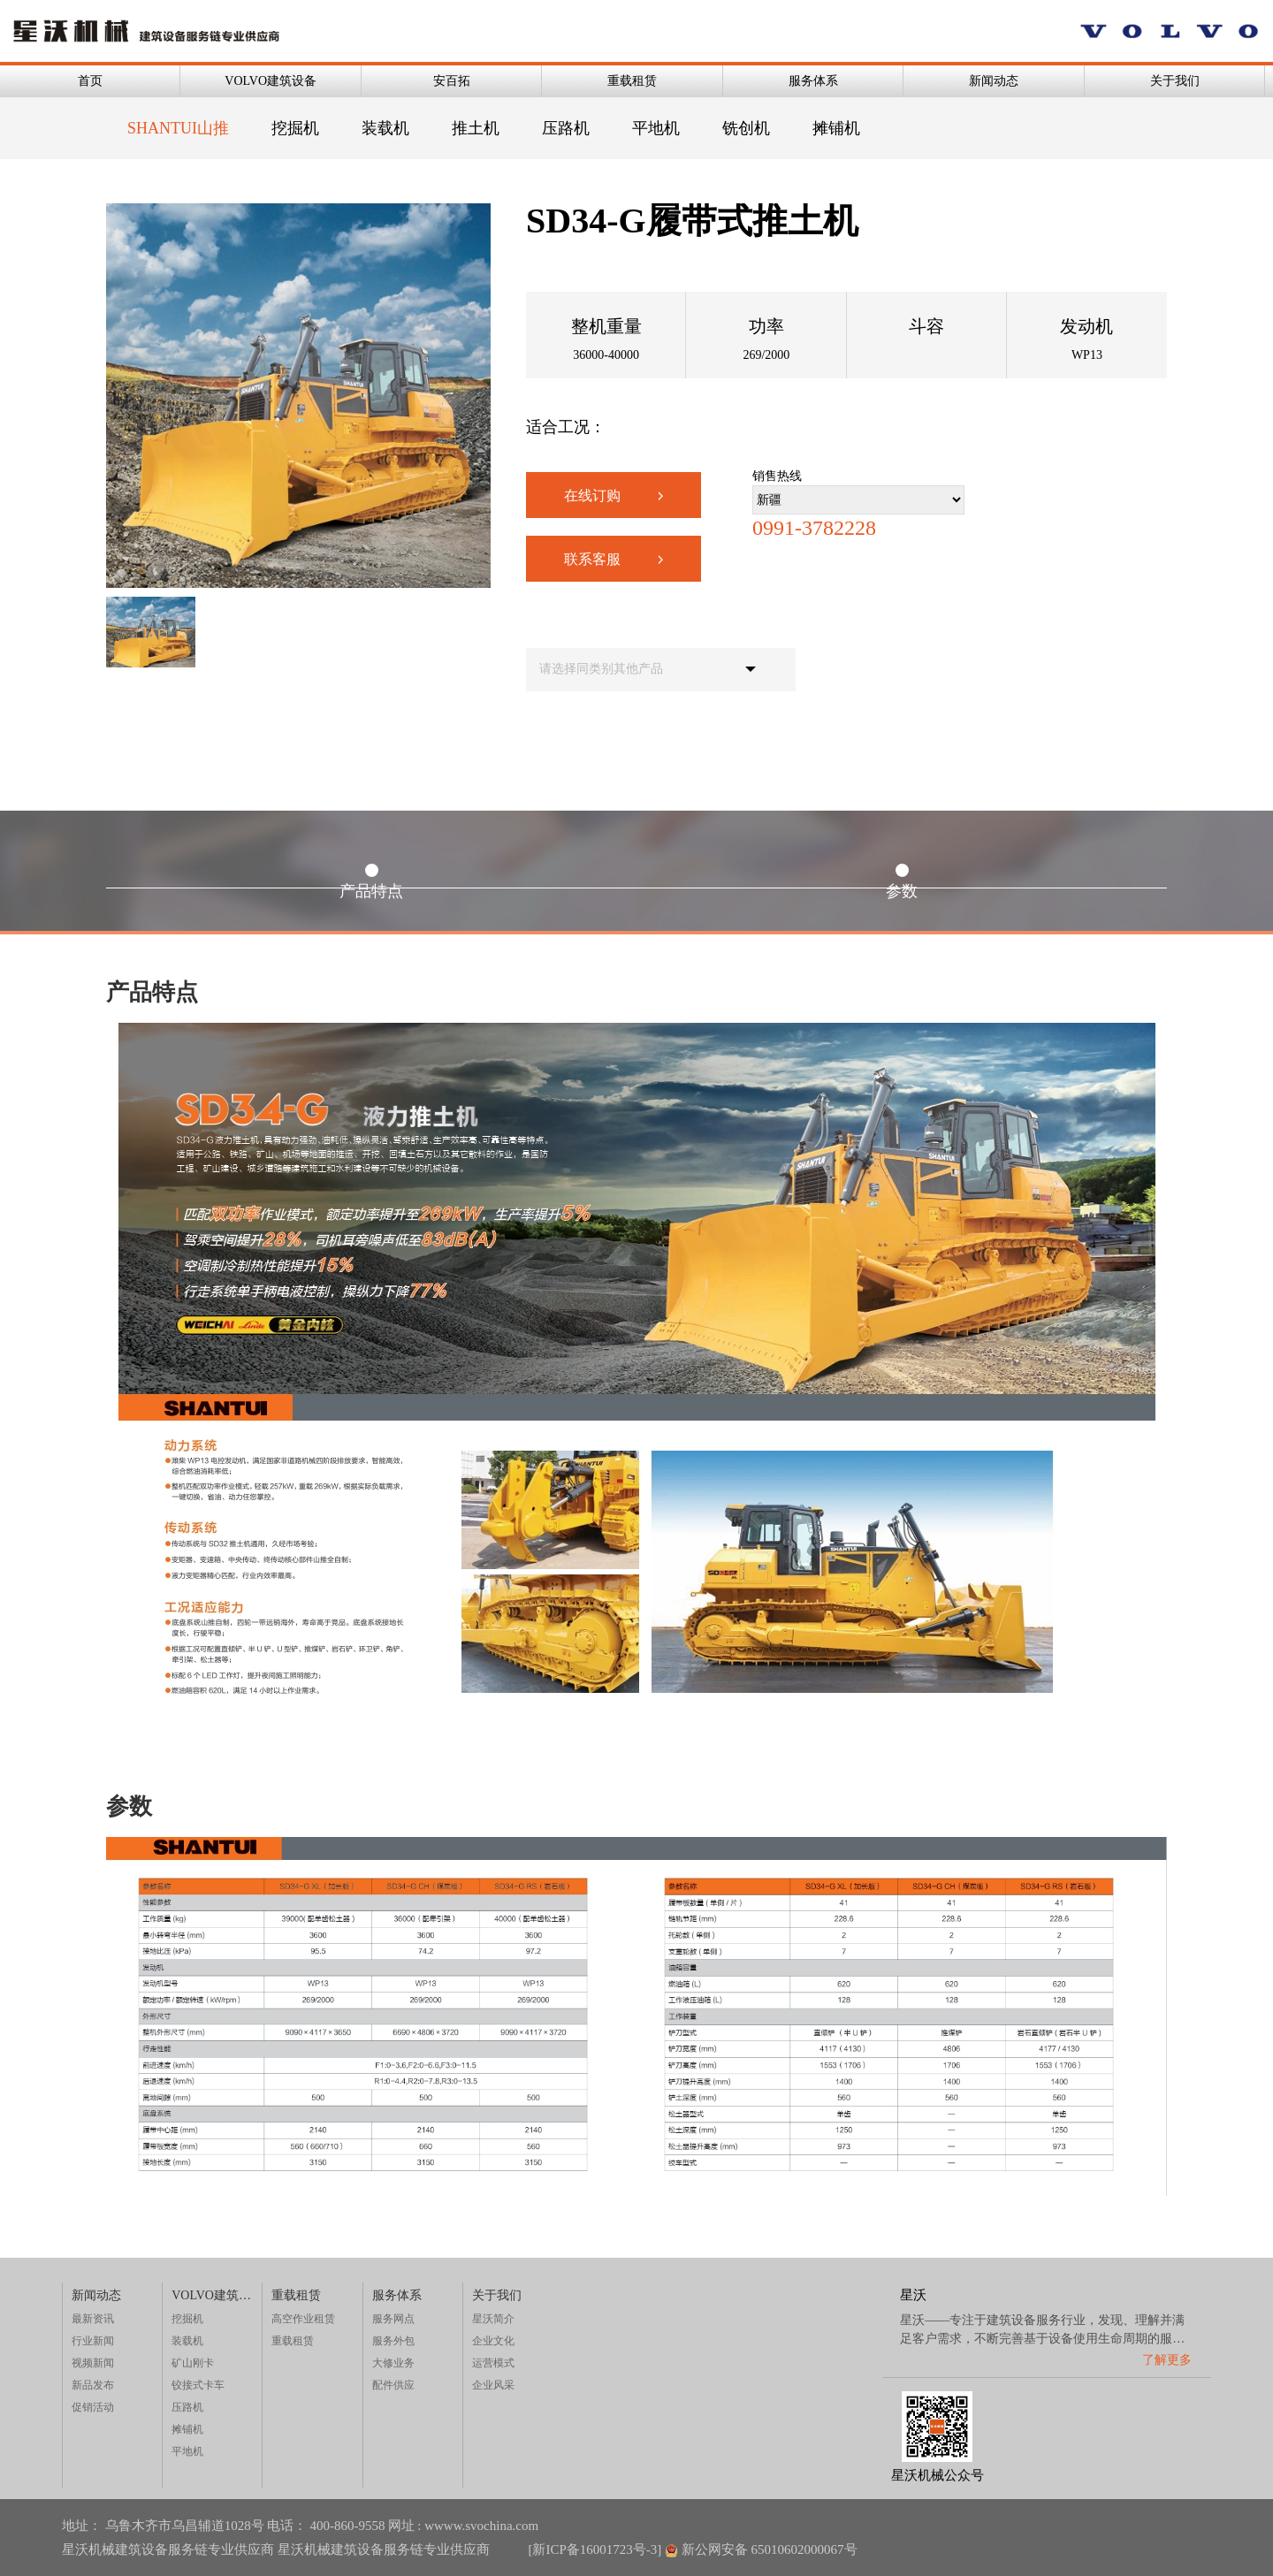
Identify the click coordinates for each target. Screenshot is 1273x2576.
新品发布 (93, 2385)
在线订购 (614, 495)
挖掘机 (295, 128)
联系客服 (614, 559)
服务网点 (393, 2319)
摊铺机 (836, 128)
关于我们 (1175, 81)
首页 (90, 81)
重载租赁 (632, 81)
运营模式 (493, 2363)
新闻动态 (993, 81)
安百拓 (451, 81)
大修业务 (393, 2363)
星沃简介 (493, 2319)
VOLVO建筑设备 (270, 81)
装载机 (385, 128)
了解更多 (1167, 2359)
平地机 (656, 128)
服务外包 (393, 2341)
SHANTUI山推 (178, 128)
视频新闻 (93, 2363)
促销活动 (93, 2407)
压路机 (566, 128)
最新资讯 (93, 2319)
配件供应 (393, 2385)
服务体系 (813, 81)
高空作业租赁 (303, 2319)
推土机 (475, 128)
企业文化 (493, 2341)
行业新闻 (93, 2341)
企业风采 (493, 2385)
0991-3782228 (814, 527)
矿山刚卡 (193, 2363)
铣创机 (746, 128)
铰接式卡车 (198, 2385)
